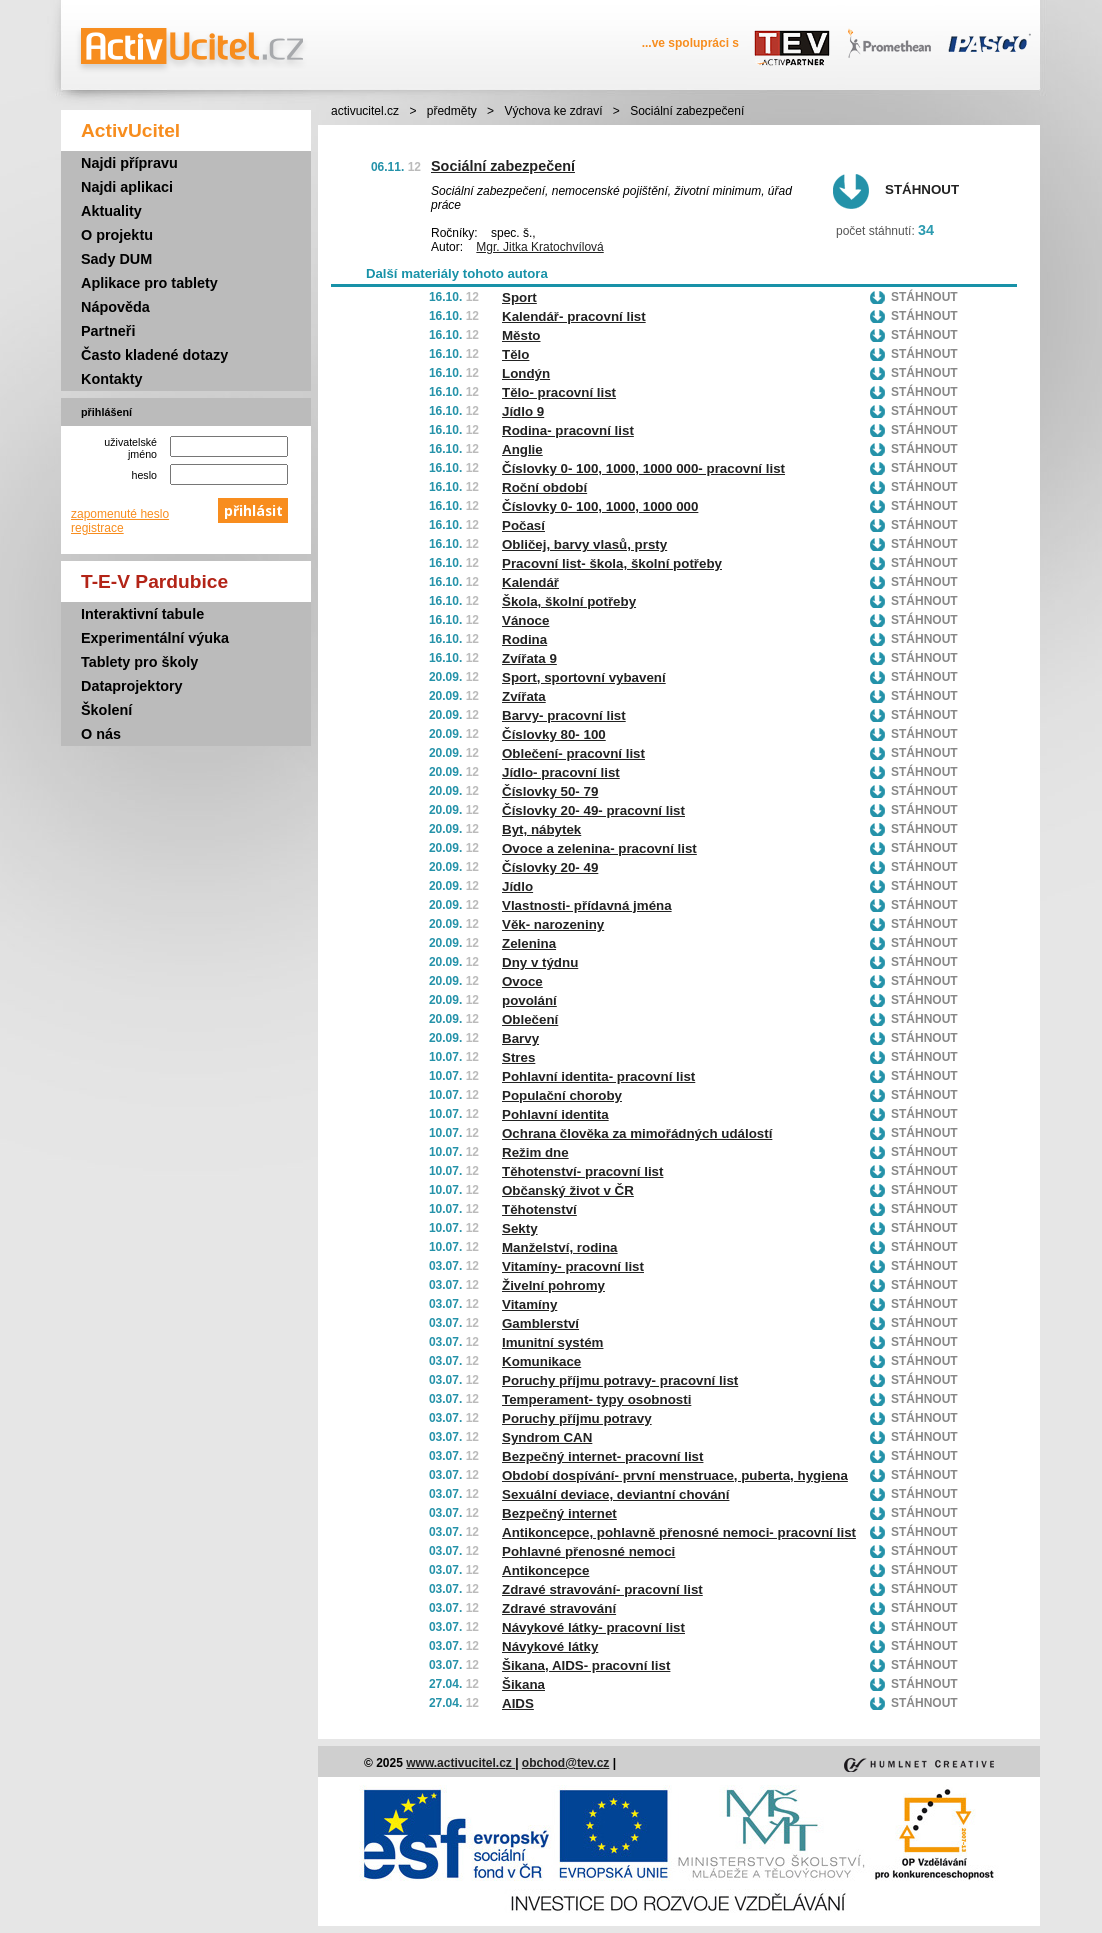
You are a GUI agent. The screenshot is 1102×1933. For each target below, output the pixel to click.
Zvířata (524, 696)
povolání (529, 1000)
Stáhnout (922, 189)
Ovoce (522, 981)
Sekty (520, 1228)
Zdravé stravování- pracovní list (602, 1589)
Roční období (544, 487)
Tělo (515, 354)
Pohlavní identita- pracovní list (598, 1076)
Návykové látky (550, 1646)
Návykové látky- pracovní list (593, 1627)
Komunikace (541, 1361)
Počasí (523, 525)
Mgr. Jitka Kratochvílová (539, 247)
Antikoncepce (545, 1570)
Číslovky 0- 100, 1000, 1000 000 (600, 506)
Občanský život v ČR (568, 1190)
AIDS (518, 1703)
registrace (97, 528)
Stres (518, 1057)
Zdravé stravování (559, 1608)
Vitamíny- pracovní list (573, 1266)
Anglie (522, 449)
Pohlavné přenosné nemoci (588, 1551)
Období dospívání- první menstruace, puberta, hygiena (675, 1475)
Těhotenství (539, 1209)
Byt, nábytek (541, 829)
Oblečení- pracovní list (573, 753)
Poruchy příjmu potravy (577, 1418)
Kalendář (530, 582)
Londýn (526, 373)
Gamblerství (540, 1323)
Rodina (524, 639)
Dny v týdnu (540, 962)
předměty (452, 111)
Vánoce (525, 620)
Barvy (520, 1038)
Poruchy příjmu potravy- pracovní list (620, 1380)
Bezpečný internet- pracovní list (602, 1456)
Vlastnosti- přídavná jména (587, 905)
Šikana (523, 1684)
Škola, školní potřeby (569, 601)
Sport (519, 297)
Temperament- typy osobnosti (596, 1399)
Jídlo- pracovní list (561, 772)
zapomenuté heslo (120, 514)
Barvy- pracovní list (564, 715)
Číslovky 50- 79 (550, 791)
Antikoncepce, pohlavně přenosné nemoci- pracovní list (679, 1532)
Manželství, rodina (560, 1247)
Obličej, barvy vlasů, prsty (584, 544)
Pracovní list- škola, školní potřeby (612, 563)
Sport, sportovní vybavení (584, 677)
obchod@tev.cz (566, 1763)
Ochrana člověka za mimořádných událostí (637, 1133)
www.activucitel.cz (460, 1763)
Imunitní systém (552, 1342)
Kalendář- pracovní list (574, 316)
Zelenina (529, 943)
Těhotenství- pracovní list (582, 1171)
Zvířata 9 (529, 658)
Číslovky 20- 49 (550, 867)
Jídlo (517, 886)
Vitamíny (529, 1304)
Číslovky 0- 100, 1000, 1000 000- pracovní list (643, 468)
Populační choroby (562, 1095)
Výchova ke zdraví (553, 111)
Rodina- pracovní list (568, 430)
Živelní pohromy (553, 1285)
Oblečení (530, 1019)
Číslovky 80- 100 (554, 734)
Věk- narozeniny (553, 924)
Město (521, 335)
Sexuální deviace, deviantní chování (615, 1494)
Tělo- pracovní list (559, 392)
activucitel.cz (365, 111)
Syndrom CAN (547, 1437)
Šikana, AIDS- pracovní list (586, 1665)
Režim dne (535, 1152)
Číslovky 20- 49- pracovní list (593, 810)
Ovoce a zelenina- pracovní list (599, 848)
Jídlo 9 (523, 411)
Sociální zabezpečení (503, 166)
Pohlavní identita (555, 1114)
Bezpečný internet (559, 1513)
